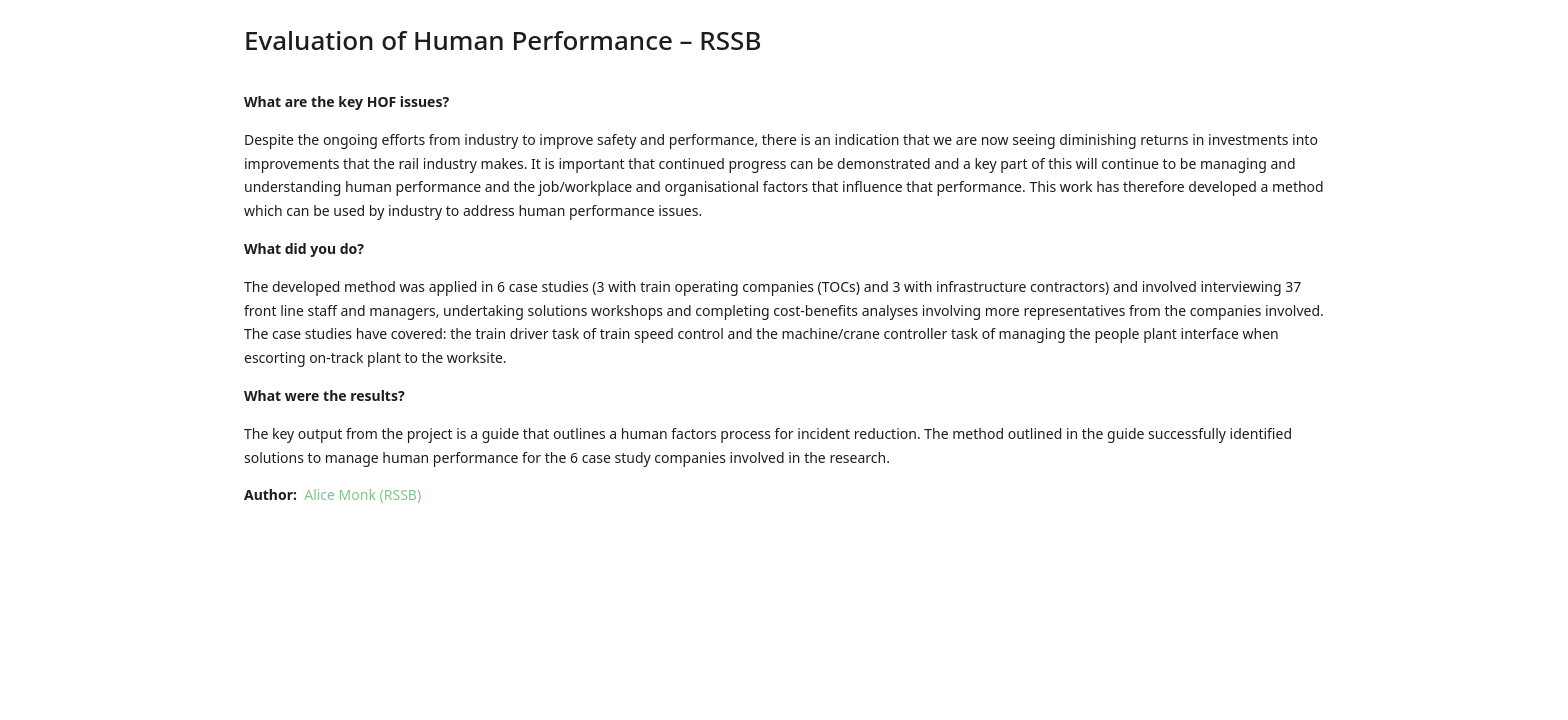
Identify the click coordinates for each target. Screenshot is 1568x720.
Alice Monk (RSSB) (362, 494)
